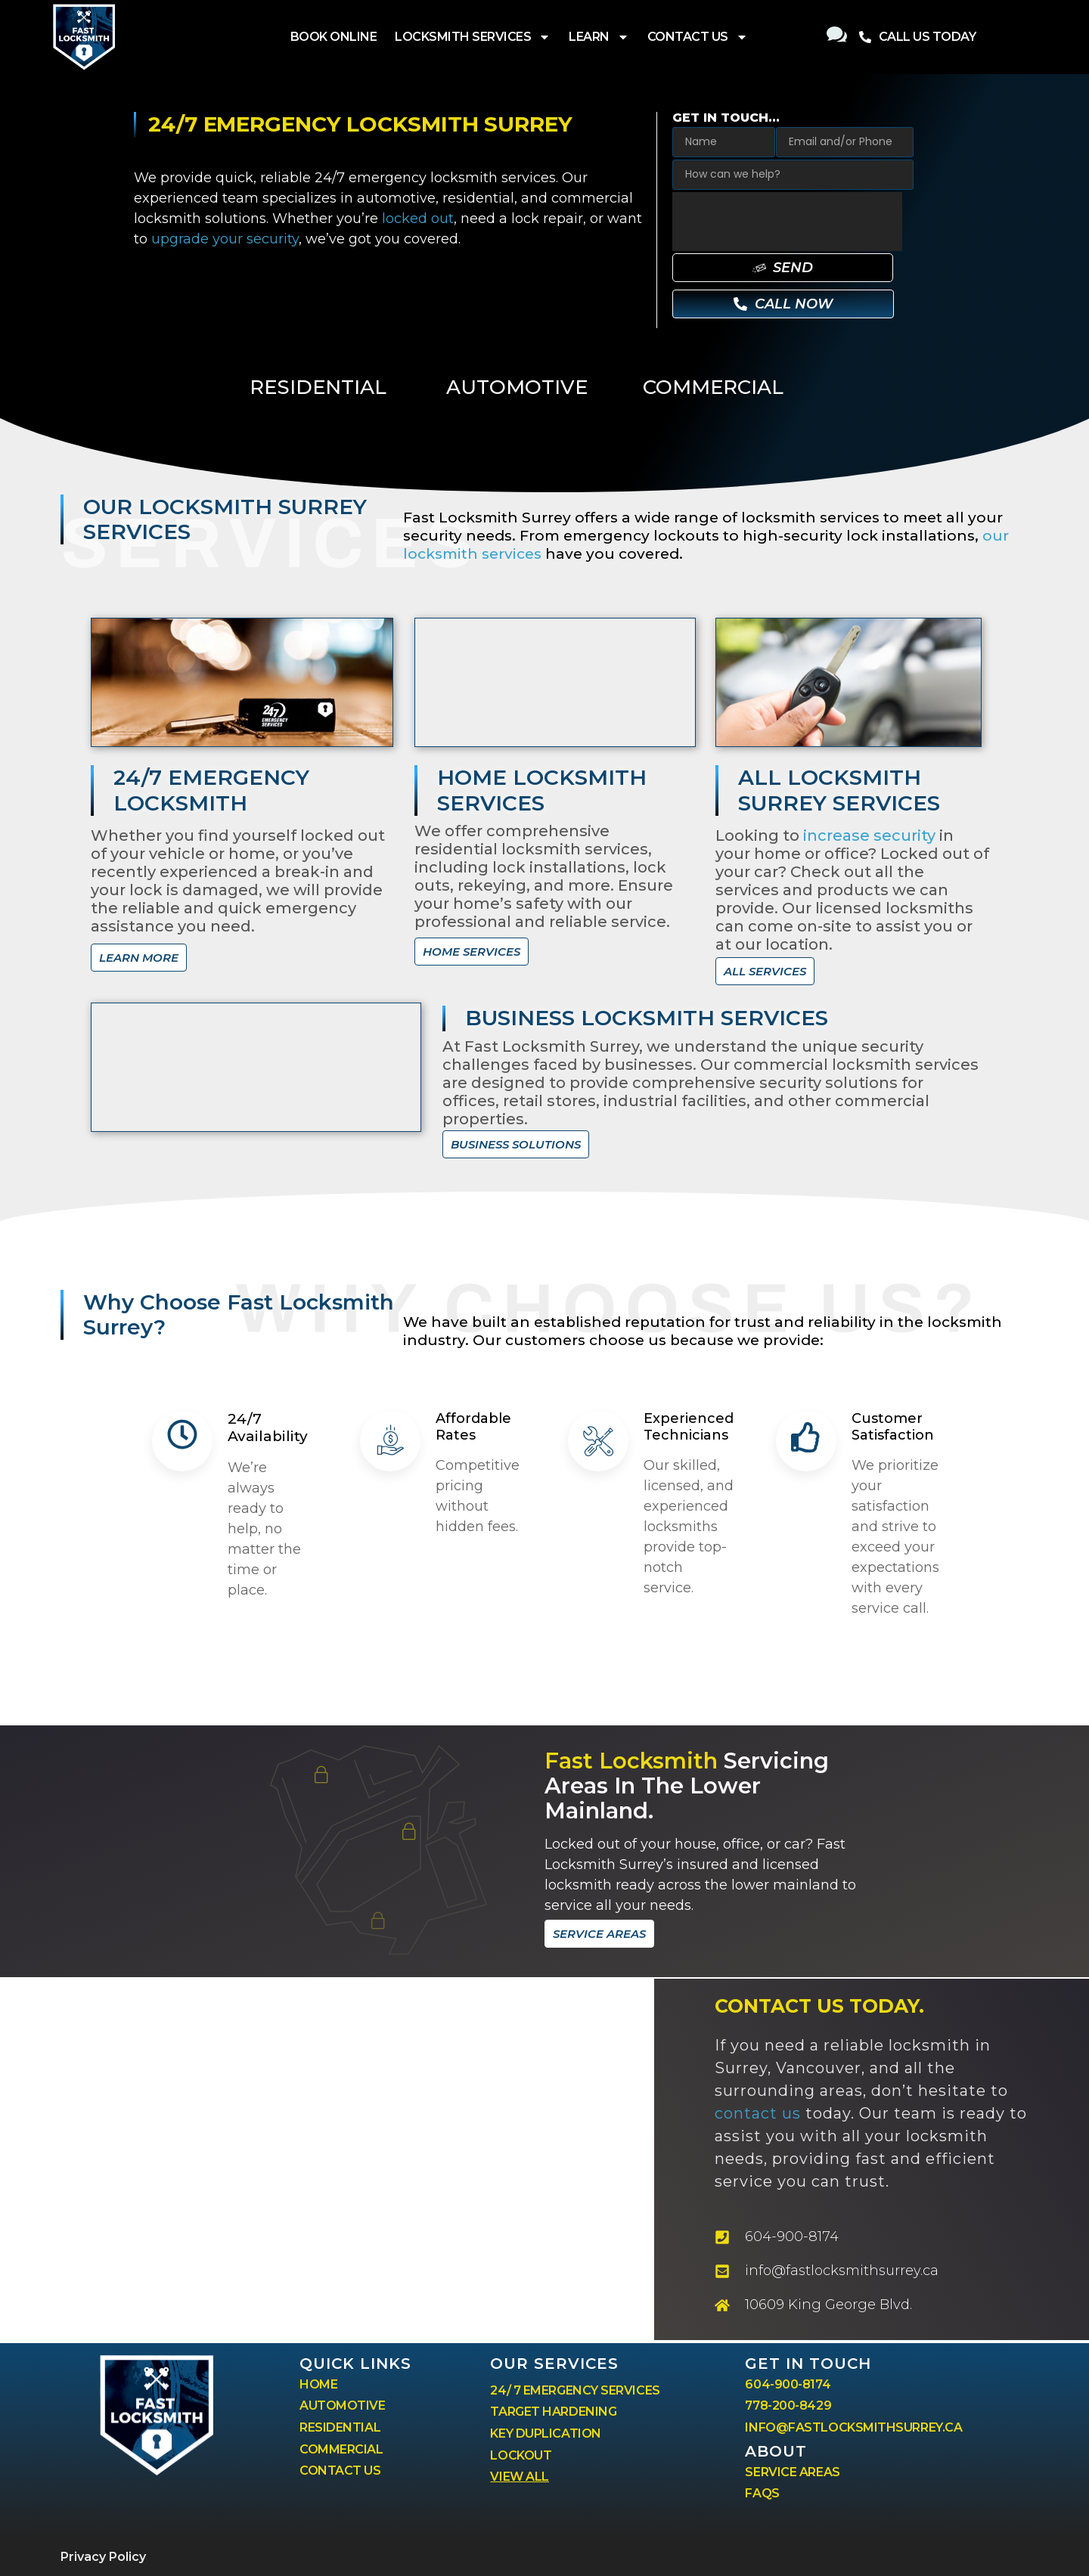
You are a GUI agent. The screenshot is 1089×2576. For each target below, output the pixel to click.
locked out (418, 218)
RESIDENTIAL (318, 387)
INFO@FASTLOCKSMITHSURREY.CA (853, 2427)
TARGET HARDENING (553, 2411)
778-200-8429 (788, 2405)
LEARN (599, 37)
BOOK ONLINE (333, 36)
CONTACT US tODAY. (819, 2006)
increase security (869, 835)
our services (554, 2363)
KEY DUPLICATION (545, 2433)
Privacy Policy (103, 2557)
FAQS (762, 2493)
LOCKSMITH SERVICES (473, 37)
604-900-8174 (787, 2384)
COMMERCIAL (713, 387)
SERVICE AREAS (792, 2472)
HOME (318, 2384)
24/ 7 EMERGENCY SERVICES (574, 2390)
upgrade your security (225, 239)
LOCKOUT (520, 2455)
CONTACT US (697, 37)
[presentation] (787, 221)
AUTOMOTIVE (517, 387)
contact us (758, 2113)
